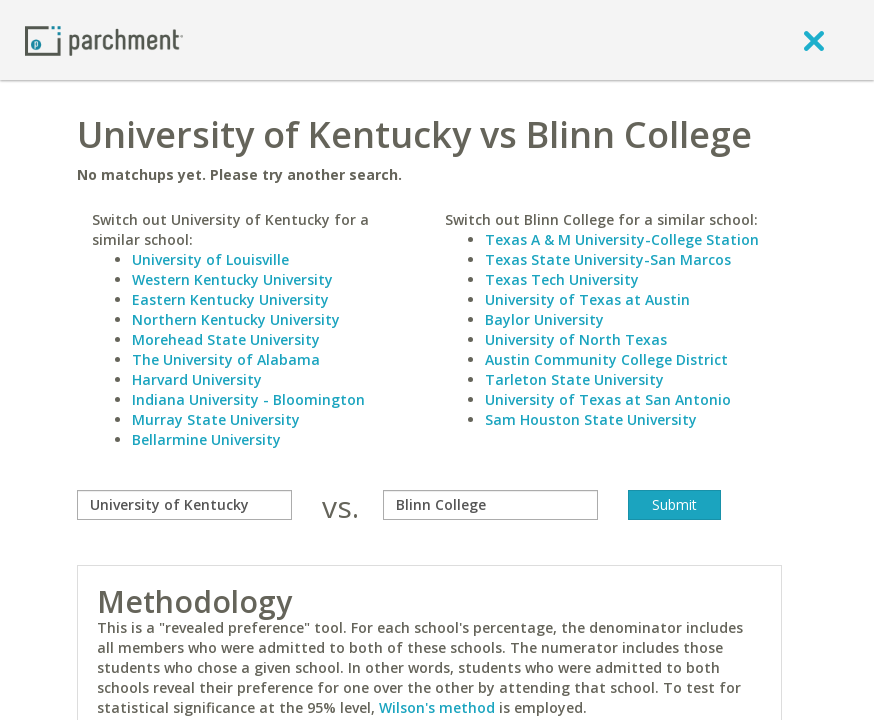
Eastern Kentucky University (230, 299)
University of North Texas (576, 339)
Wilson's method (437, 707)
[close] (814, 40)
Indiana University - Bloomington (248, 399)
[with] (490, 505)
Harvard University (197, 379)
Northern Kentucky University (236, 319)
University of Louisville (210, 259)
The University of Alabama (226, 359)
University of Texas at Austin (587, 299)
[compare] (184, 505)
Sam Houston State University (591, 419)
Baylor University (544, 319)
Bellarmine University (206, 439)
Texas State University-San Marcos (608, 259)
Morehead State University (226, 339)
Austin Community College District (606, 359)
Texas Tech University (562, 279)
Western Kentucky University (232, 279)
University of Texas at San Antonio (608, 399)
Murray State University (216, 419)
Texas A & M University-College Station (622, 239)
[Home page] (104, 39)
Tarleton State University (574, 379)
